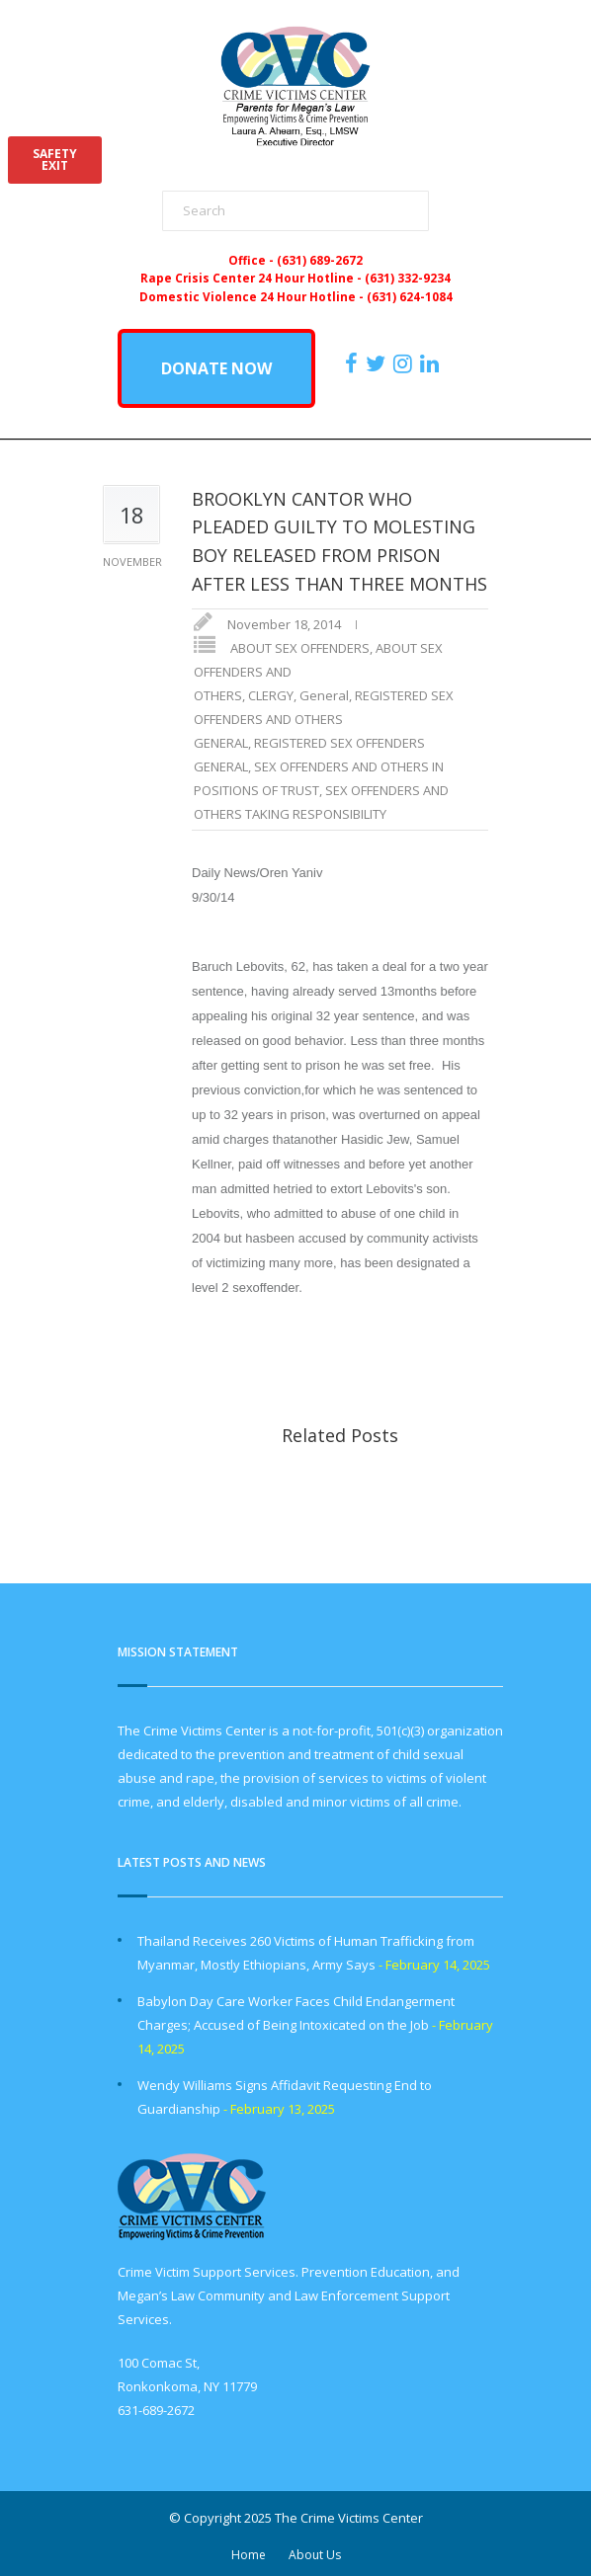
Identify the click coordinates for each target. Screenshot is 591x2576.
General (324, 695)
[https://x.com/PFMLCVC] (378, 363)
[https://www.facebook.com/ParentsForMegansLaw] (354, 363)
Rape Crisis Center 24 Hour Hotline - (252, 277)
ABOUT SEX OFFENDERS (300, 648)
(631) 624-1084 (410, 296)
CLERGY (271, 695)
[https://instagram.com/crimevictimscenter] (405, 363)
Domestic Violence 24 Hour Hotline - (253, 296)
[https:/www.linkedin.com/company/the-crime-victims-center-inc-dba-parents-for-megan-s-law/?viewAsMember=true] (432, 363)
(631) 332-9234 (408, 277)
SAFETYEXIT (55, 159)
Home (248, 2554)
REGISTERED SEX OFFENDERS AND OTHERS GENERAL (324, 719)
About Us (315, 2554)
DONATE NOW (216, 368)
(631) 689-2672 (320, 260)
